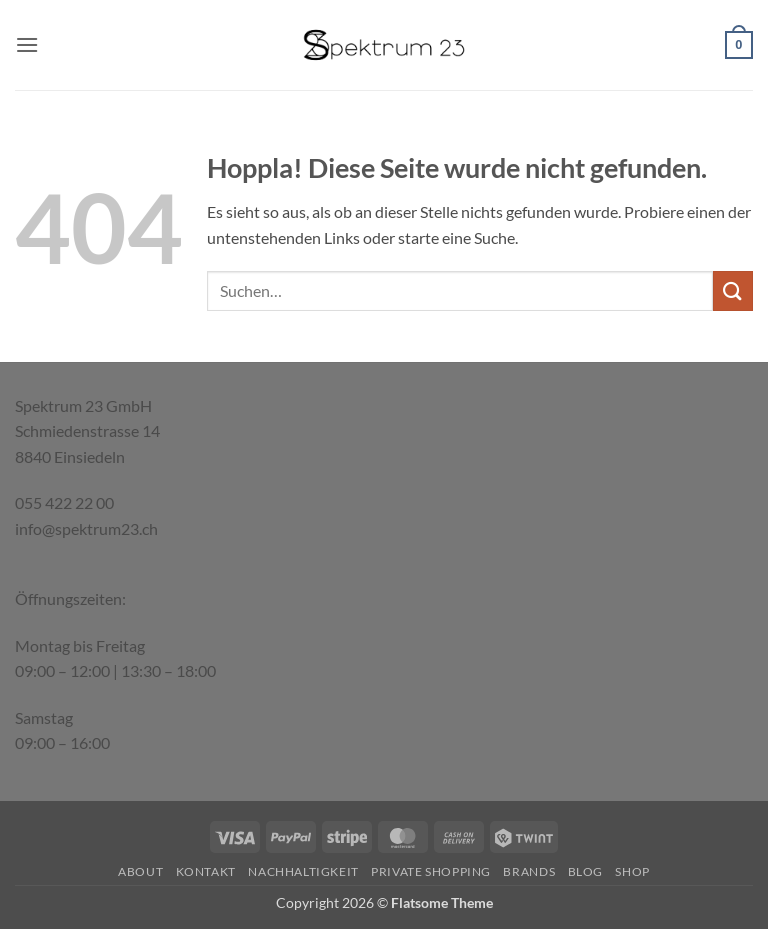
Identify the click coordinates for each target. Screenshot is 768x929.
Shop (632, 871)
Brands (529, 871)
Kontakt (206, 871)
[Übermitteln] (733, 290)
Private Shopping (431, 871)
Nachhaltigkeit (303, 871)
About (140, 871)
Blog (585, 871)
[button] (27, 44)
